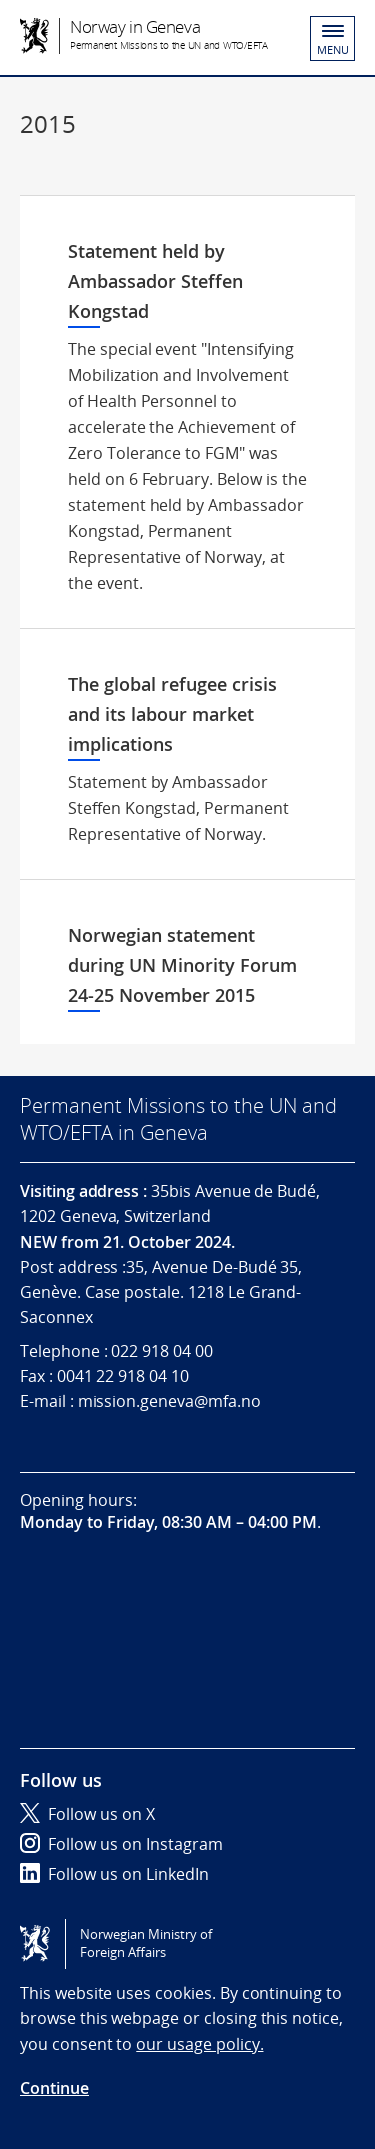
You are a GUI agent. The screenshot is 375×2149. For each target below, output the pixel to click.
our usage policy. (199, 2044)
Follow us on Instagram (121, 1844)
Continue (54, 2088)
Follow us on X (87, 1814)
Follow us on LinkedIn (114, 1874)
